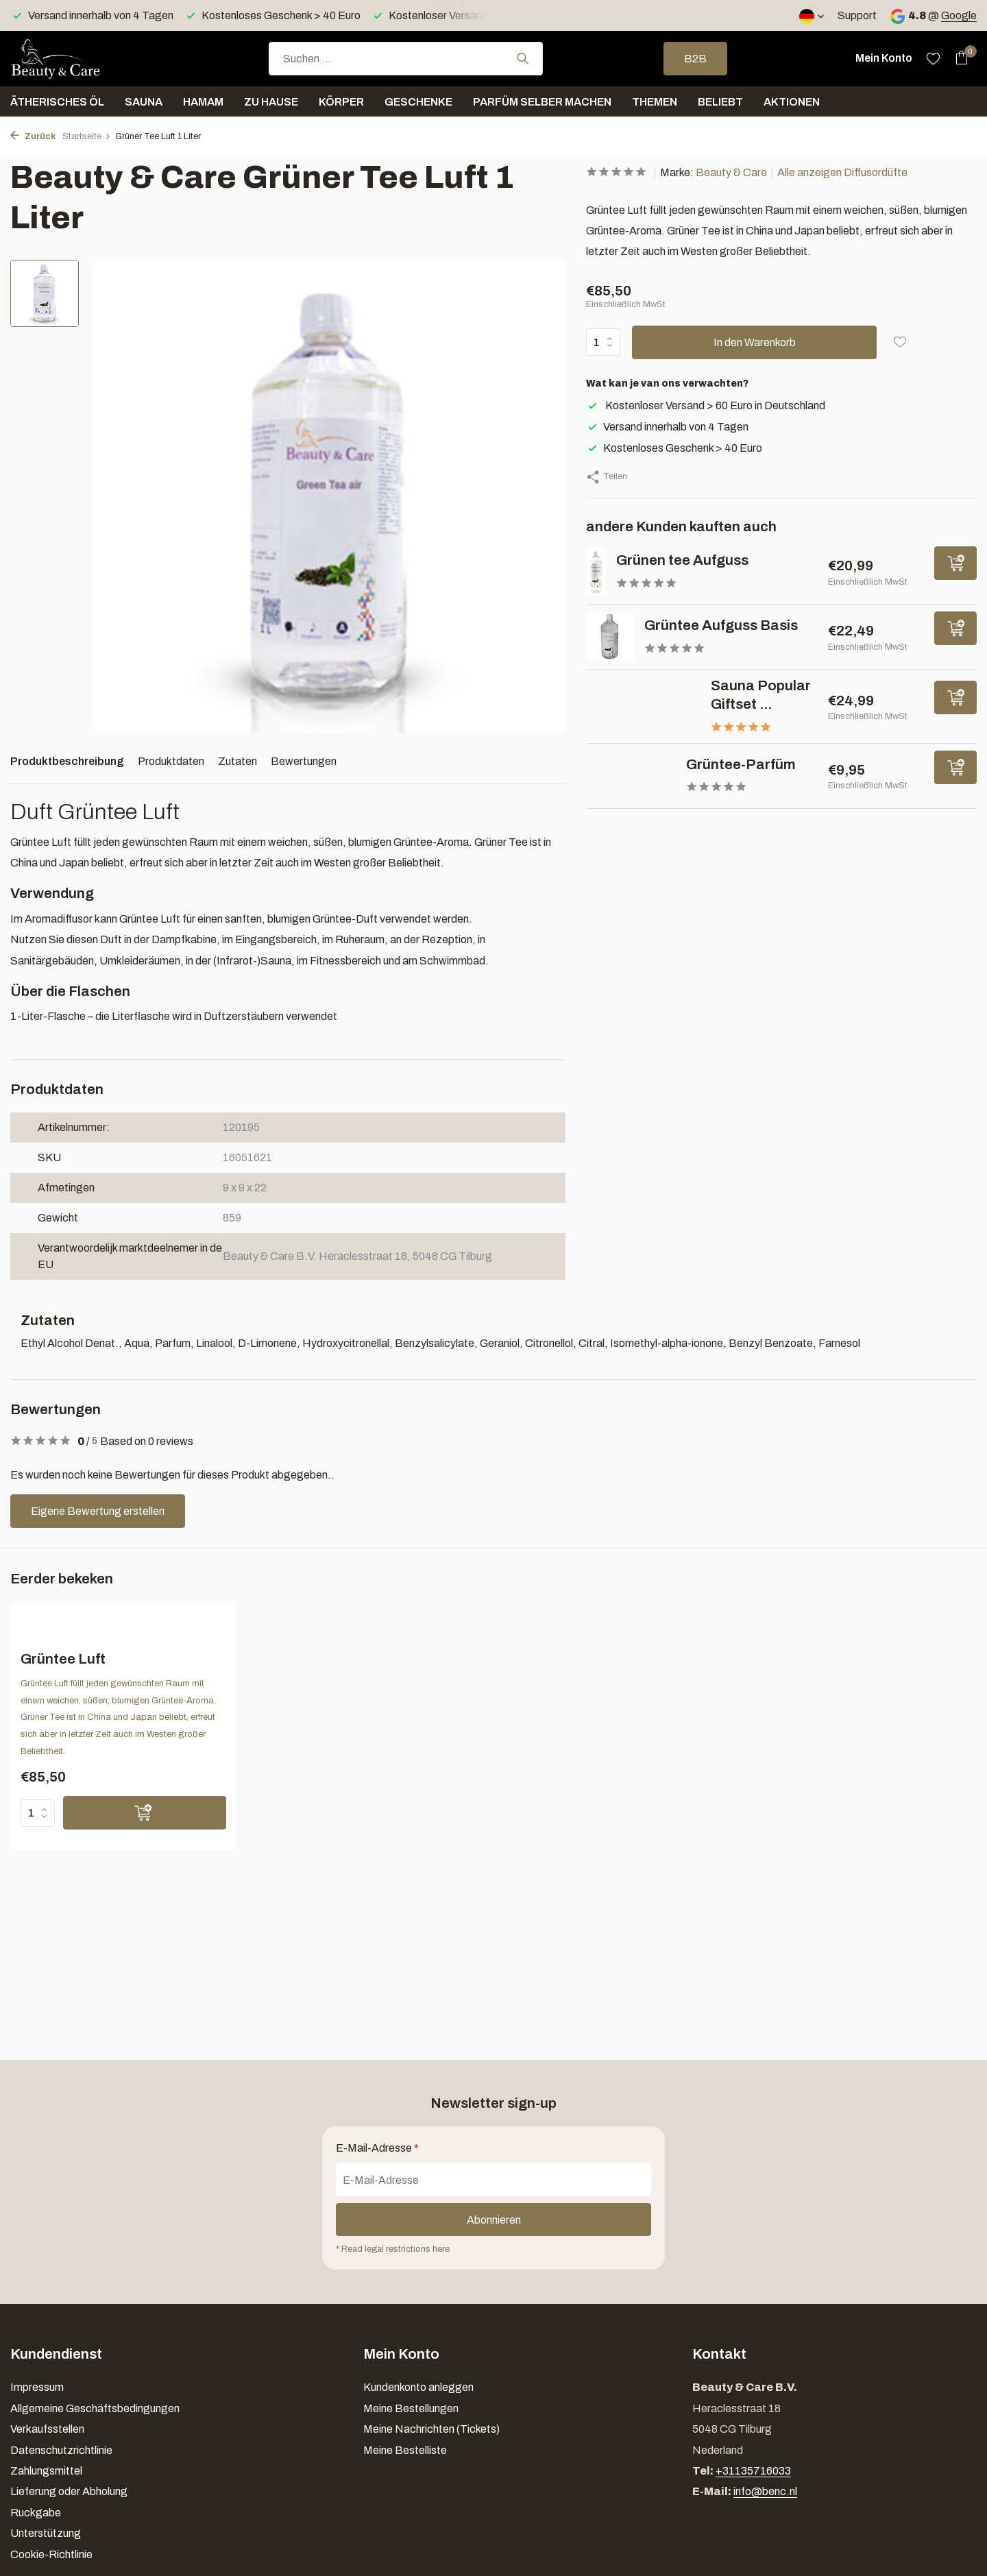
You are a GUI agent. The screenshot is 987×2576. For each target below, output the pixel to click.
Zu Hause (271, 102)
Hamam (203, 102)
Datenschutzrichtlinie (61, 2450)
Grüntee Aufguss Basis (721, 625)
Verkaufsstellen (47, 2429)
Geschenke (418, 102)
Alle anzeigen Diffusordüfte (842, 172)
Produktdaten (171, 761)
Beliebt (720, 102)
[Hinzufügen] (955, 563)
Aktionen (792, 102)
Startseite (86, 136)
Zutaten (237, 761)
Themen (654, 102)
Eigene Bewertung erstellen (97, 1511)
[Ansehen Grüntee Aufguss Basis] (610, 637)
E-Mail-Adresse (377, 2148)
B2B (695, 58)
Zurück (33, 136)
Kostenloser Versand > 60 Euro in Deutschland (705, 405)
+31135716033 (753, 2471)
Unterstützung (45, 2533)
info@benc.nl (765, 2491)
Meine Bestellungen (411, 2408)
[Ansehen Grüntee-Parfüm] (631, 775)
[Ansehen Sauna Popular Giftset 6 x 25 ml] (643, 706)
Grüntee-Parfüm (741, 764)
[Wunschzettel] (933, 58)
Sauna (143, 102)
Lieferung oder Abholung (68, 2491)
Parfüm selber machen (542, 102)
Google (959, 15)
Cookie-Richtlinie (51, 2554)
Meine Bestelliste (405, 2450)
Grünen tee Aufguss (682, 560)
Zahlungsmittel (46, 2471)
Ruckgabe (35, 2512)
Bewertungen (304, 761)
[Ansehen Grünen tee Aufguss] (596, 572)
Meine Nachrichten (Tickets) (431, 2429)
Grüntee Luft (63, 1658)
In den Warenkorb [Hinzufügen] (755, 342)
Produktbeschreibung (67, 761)
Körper (341, 102)
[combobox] (406, 58)
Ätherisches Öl (57, 102)
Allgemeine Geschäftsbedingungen (95, 2408)
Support (857, 15)
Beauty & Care (731, 172)
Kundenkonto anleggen (418, 2387)
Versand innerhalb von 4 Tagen (667, 427)
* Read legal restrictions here (393, 2249)
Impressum (37, 2387)
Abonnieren (494, 2220)
